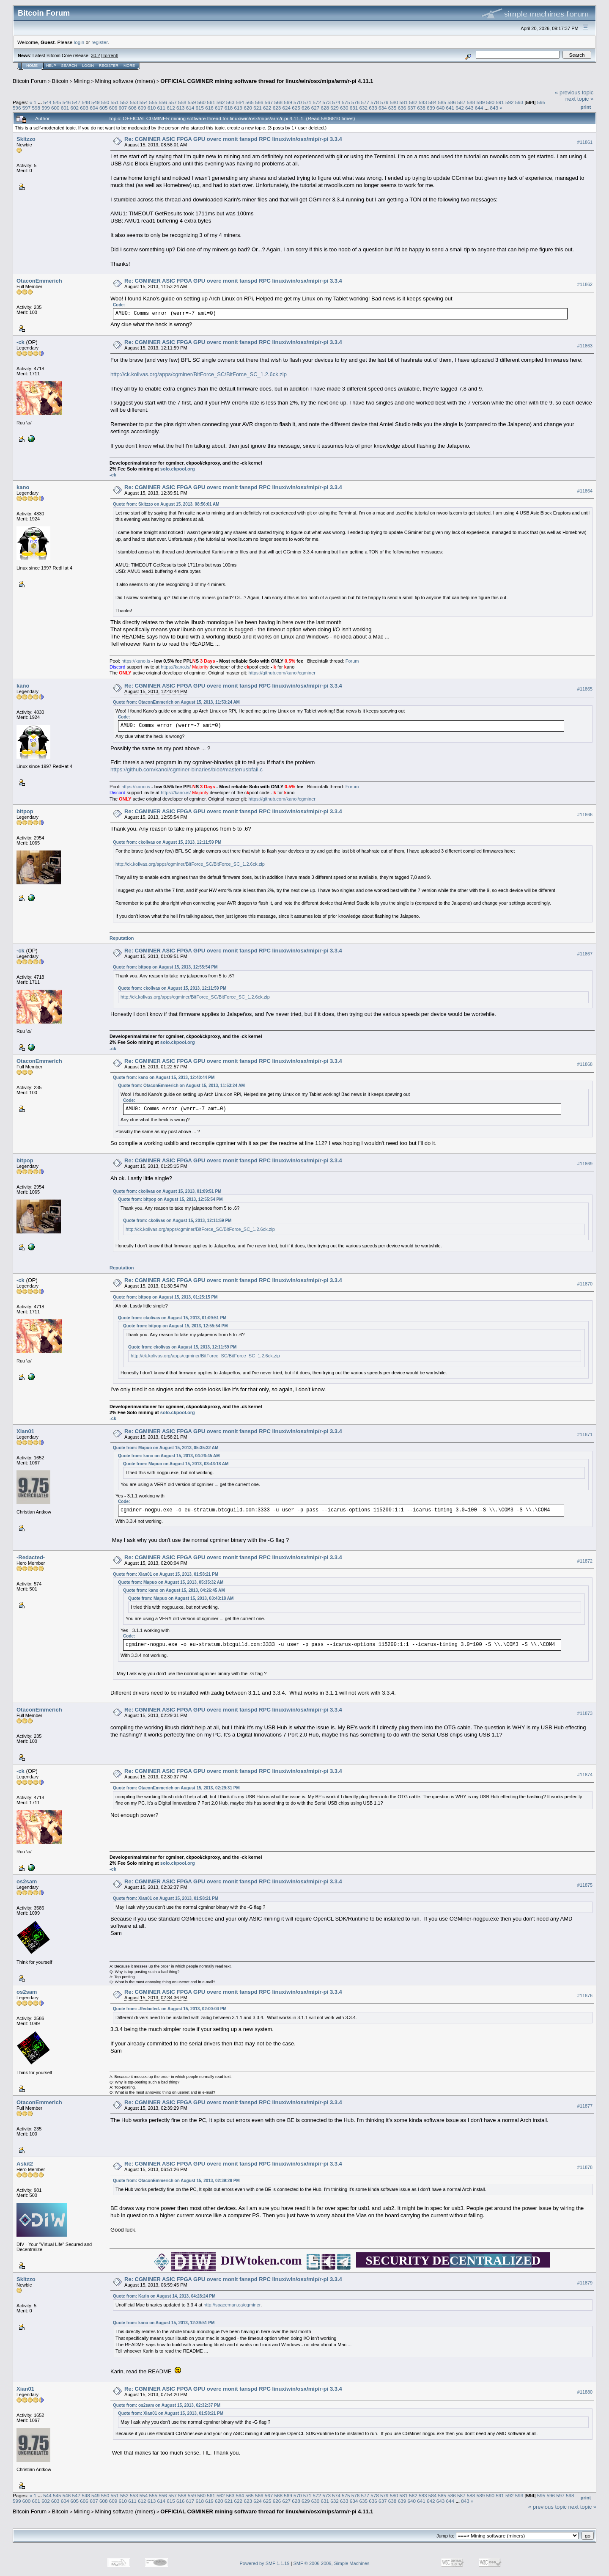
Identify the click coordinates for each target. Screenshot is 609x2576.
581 (404, 102)
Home (32, 65)
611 (161, 107)
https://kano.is (135, 660)
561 (211, 102)
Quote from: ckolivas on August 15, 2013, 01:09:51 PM (167, 1191)
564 (240, 102)
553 (134, 102)
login (79, 42)
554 (144, 102)
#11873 (585, 1713)
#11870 (585, 1283)
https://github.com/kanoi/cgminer (282, 672)
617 (219, 107)
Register (108, 65)
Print (586, 107)
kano (22, 487)
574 (336, 102)
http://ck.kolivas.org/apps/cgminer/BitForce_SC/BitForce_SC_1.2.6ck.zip (198, 374)
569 (288, 102)
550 (105, 102)
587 (461, 102)
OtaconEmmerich (39, 281)
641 (450, 107)
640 (440, 107)
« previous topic (574, 92)
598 (36, 107)
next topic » (579, 99)
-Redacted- (30, 1557)
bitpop (24, 811)
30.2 (95, 55)
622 (267, 107)
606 (113, 107)
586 (451, 102)
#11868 (585, 1064)
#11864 (585, 490)
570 (298, 102)
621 (257, 107)
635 (392, 107)
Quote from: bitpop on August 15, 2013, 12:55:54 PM (165, 967)
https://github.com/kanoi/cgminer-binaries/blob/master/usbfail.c (186, 769)
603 (84, 107)
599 (45, 107)
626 (306, 107)
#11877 (585, 2105)
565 (249, 102)
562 (221, 102)
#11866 (585, 814)
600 (55, 107)
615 (200, 107)
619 (238, 107)
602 (75, 107)
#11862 (585, 284)
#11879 (585, 2282)
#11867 (585, 953)
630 (344, 107)
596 (17, 107)
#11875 (585, 1885)
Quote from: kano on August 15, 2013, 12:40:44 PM (163, 1077)
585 (442, 102)
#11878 (585, 2167)
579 (384, 102)
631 (354, 107)
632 (363, 107)
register (99, 42)
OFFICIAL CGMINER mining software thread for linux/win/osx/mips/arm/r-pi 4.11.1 (266, 81)
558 (182, 102)
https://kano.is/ (176, 666)
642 (459, 107)
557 (172, 102)
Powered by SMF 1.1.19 (265, 2563)
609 (142, 107)
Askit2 (24, 2163)
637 (411, 107)
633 (373, 107)
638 (421, 107)
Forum (352, 660)
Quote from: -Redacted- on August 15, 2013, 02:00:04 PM (170, 2008)
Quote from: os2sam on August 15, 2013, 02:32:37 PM (166, 2405)
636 (402, 107)
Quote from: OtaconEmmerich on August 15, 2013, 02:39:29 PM (176, 2180)
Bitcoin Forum (30, 81)
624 (286, 107)
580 (394, 102)
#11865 (585, 688)
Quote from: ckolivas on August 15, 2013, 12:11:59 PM (167, 842)
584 (432, 102)
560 (201, 102)
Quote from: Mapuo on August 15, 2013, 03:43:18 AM (175, 1463)
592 (509, 102)
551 (115, 102)
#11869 (585, 1164)
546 (67, 102)
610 (152, 107)
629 (334, 107)
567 (269, 102)
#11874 (585, 1774)
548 (86, 102)
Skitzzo (26, 139)
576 (355, 102)
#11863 (585, 345)
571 (307, 102)
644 (479, 107)
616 (209, 107)
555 (153, 102)
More (129, 65)
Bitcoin (60, 81)
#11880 (585, 2391)
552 (124, 102)
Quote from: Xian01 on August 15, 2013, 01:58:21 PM (165, 1574)
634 (383, 107)
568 (278, 102)
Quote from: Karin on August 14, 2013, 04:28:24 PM (164, 2296)
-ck (20, 342)
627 (315, 107)
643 (469, 107)
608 (132, 107)
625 (296, 107)
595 (541, 102)
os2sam (26, 1881)
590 (490, 102)
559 (192, 102)
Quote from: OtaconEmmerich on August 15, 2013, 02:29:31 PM (176, 1788)
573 (326, 102)
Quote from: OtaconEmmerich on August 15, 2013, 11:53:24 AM (176, 702)
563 (230, 102)
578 (374, 102)
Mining (82, 81)
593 (519, 102)
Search (69, 65)
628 (325, 107)
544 (47, 102)
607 (122, 107)
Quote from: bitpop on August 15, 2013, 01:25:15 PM (165, 1297)
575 (346, 102)
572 (317, 102)
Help (51, 65)
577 (365, 102)
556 (163, 102)
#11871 (585, 1434)
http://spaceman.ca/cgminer (232, 2304)
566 (259, 102)
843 (494, 107)
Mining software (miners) (125, 81)
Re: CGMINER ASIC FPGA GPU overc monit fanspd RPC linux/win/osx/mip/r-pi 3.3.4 (233, 139)
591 (500, 102)
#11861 (585, 142)
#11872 (585, 1560)
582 (413, 102)
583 (423, 102)
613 (180, 107)
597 (26, 107)
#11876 (585, 1995)
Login (88, 65)
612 (171, 107)
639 (431, 107)
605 (103, 107)
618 (229, 107)
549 (95, 102)
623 (277, 107)
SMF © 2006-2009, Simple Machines (332, 2563)
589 (481, 102)
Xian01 (25, 1431)
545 (57, 102)
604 (94, 107)
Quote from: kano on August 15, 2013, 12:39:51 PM (163, 2322)
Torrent (110, 55)
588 (471, 102)
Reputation (122, 938)
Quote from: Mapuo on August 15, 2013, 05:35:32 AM (165, 1447)
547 (76, 102)
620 (248, 107)
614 (190, 107)
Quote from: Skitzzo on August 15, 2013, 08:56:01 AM (166, 504)
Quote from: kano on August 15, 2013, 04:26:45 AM (168, 1455)
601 (65, 107)
